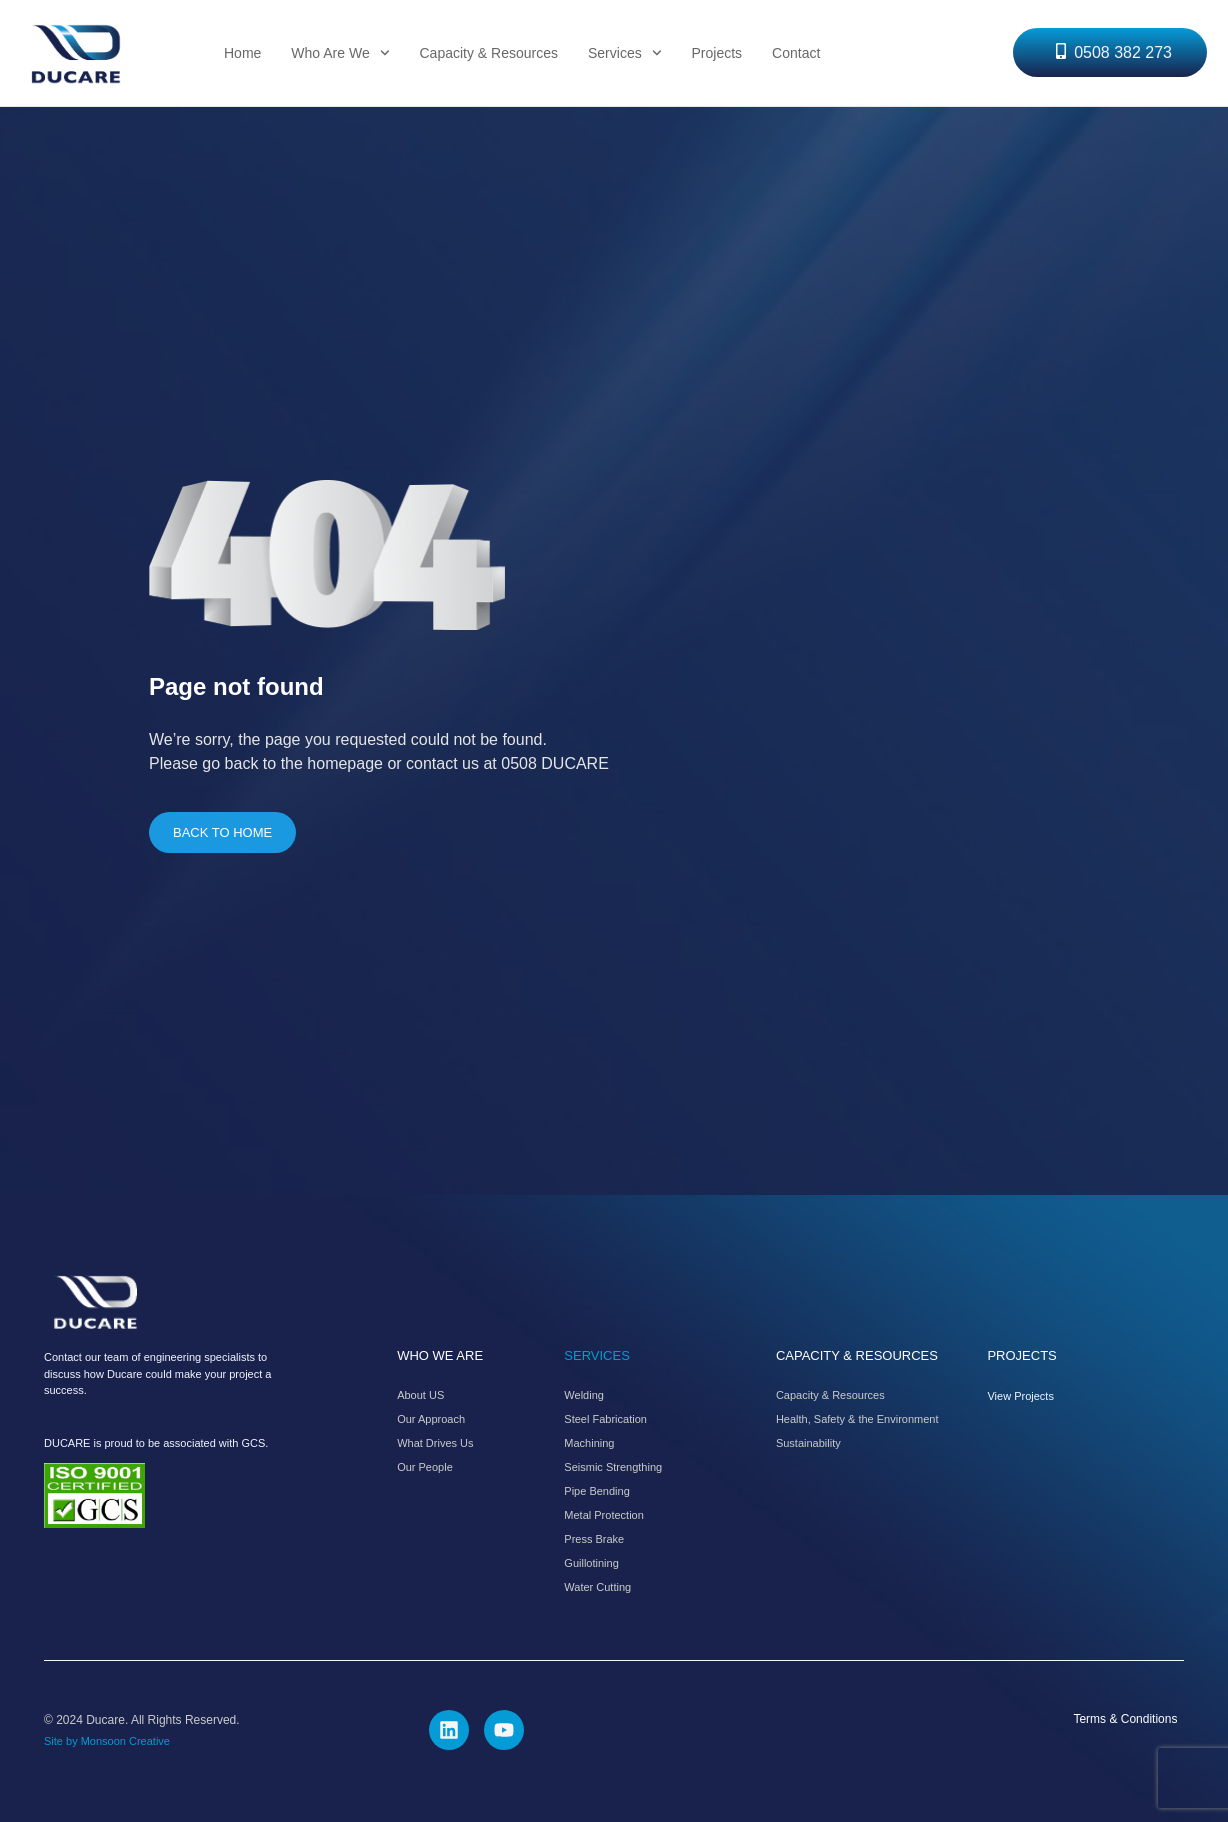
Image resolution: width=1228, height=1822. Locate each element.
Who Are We (340, 53)
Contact (796, 53)
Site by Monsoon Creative (107, 1741)
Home (242, 53)
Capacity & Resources (488, 53)
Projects (716, 53)
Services (624, 53)
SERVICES (597, 1355)
